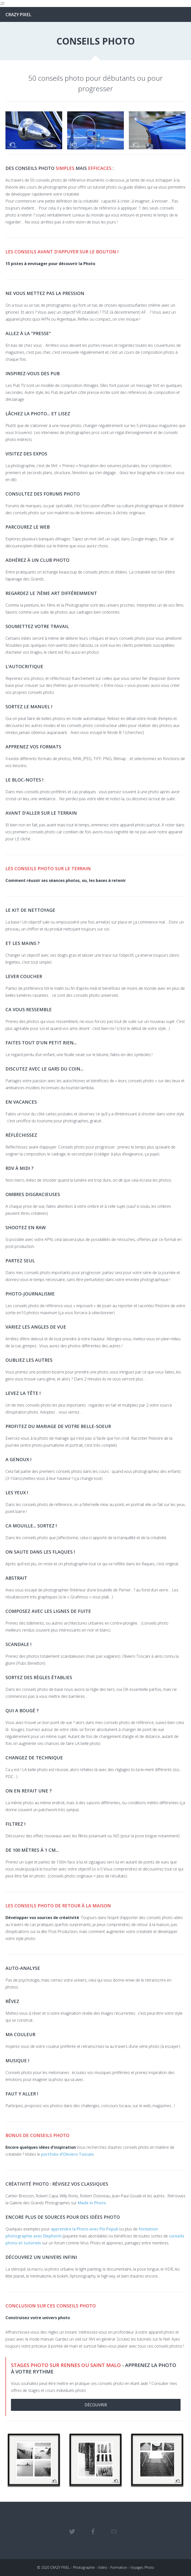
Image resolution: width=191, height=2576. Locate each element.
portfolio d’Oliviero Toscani (67, 2154)
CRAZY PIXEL (18, 14)
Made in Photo (92, 2203)
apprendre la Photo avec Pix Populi (84, 2229)
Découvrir (96, 2405)
